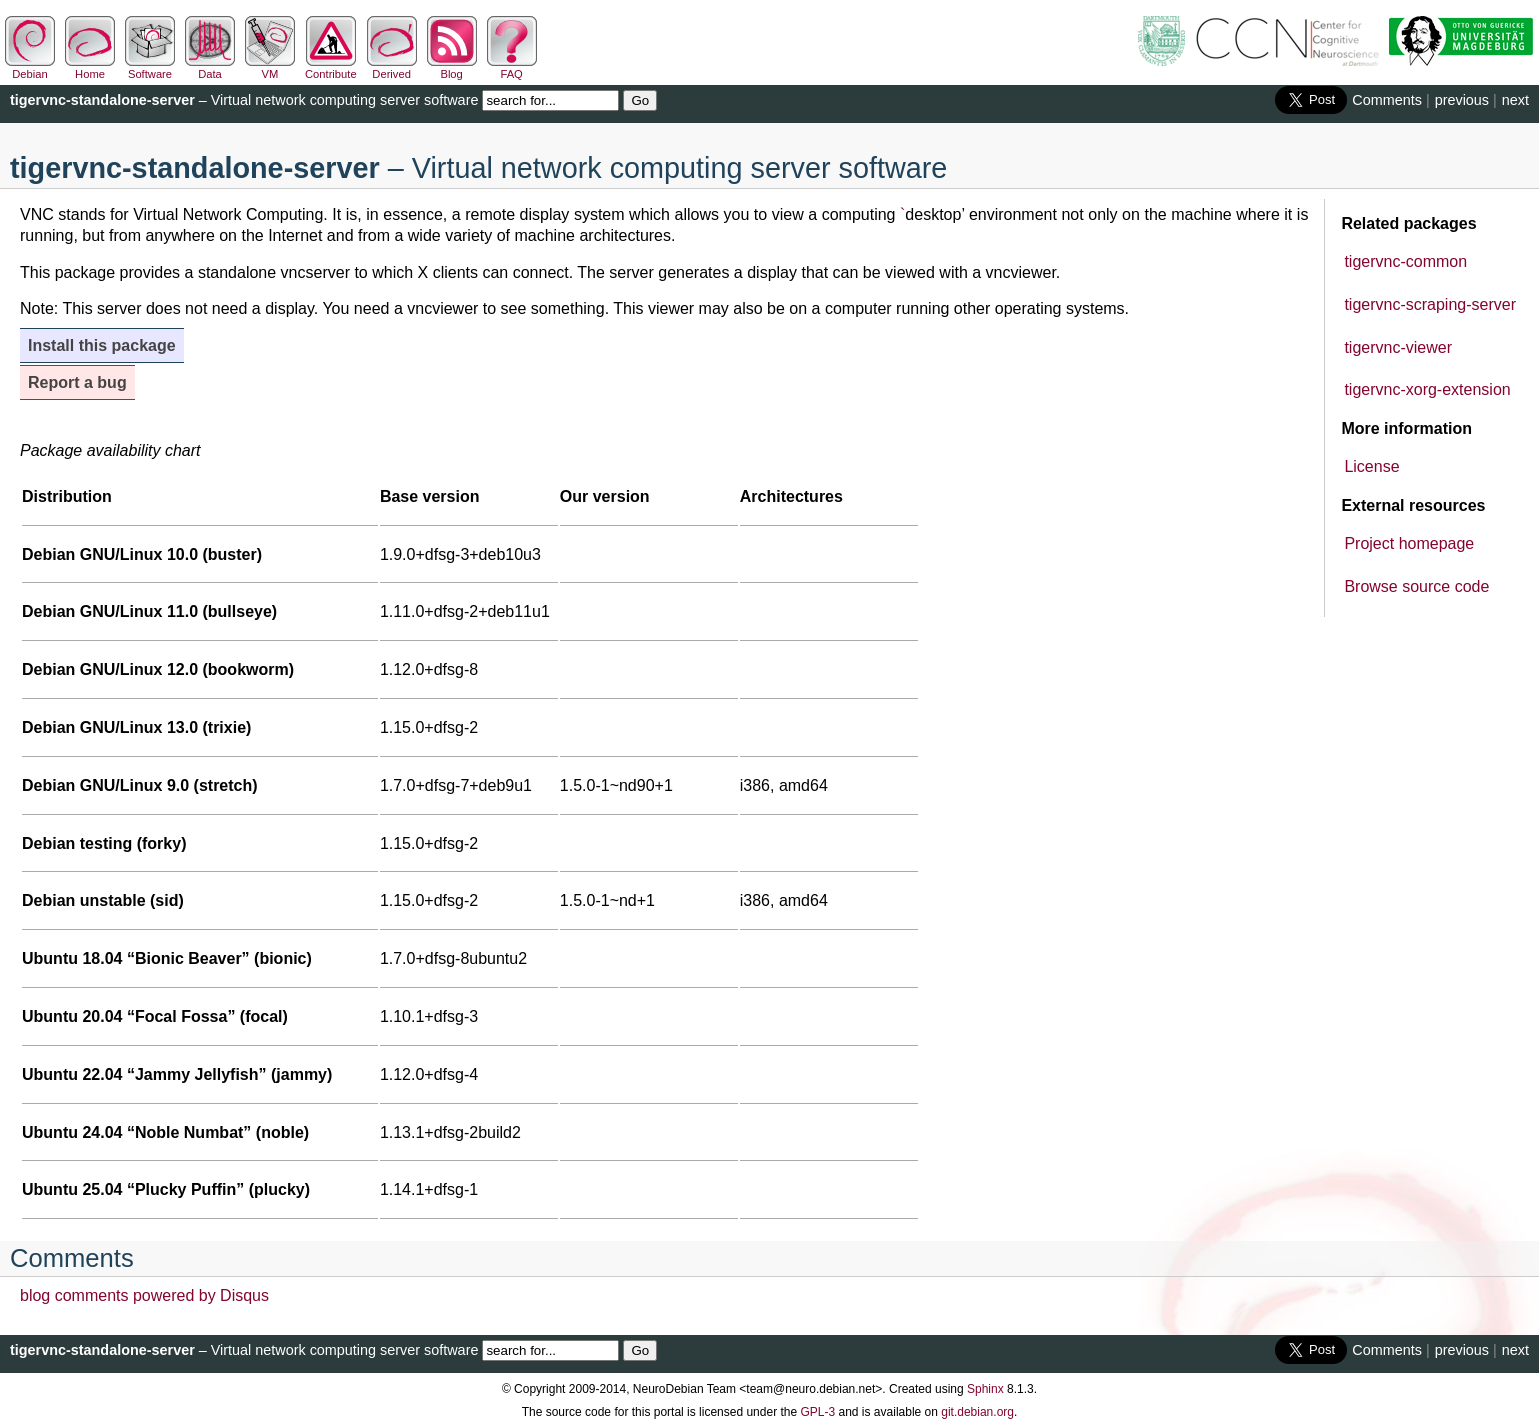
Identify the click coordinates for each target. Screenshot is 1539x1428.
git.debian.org (977, 1412)
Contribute (331, 68)
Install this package (102, 345)
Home (90, 68)
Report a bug (77, 382)
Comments (1387, 100)
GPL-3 (817, 1412)
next (1515, 100)
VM (270, 68)
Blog (452, 68)
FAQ (512, 68)
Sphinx (985, 1389)
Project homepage (1409, 543)
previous (1462, 100)
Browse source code (1416, 586)
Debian (30, 68)
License (1371, 466)
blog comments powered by (144, 1295)
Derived (392, 68)
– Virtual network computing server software (244, 100)
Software (150, 68)
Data (210, 68)
